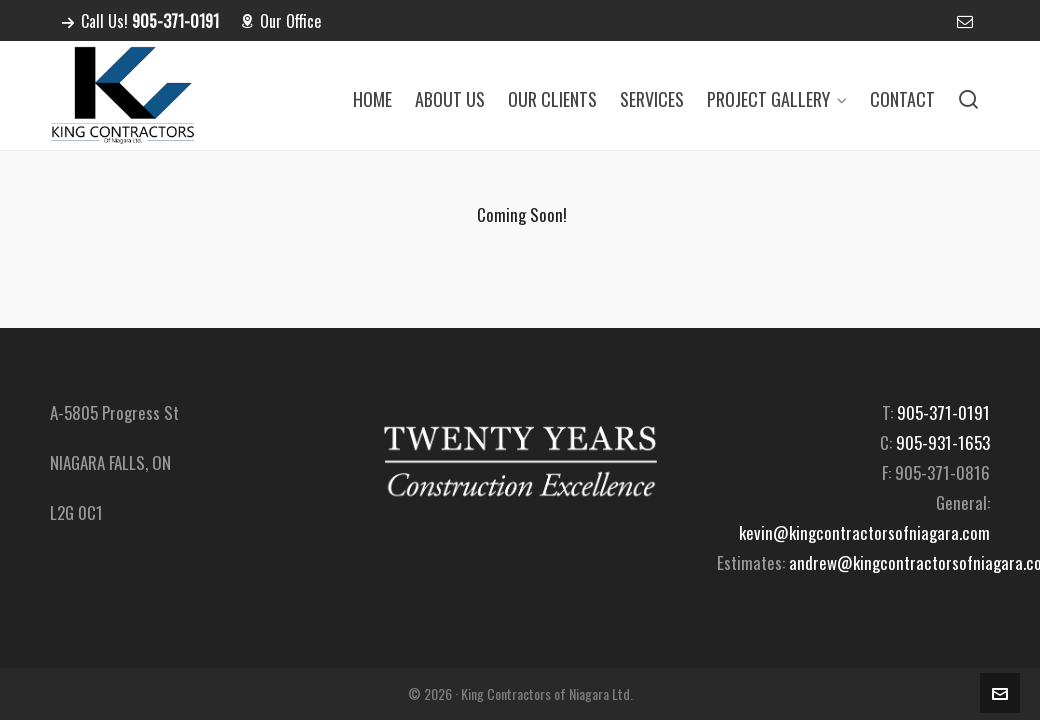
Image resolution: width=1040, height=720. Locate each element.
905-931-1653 (943, 442)
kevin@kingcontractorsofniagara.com (864, 532)
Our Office (280, 21)
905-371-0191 (943, 412)
